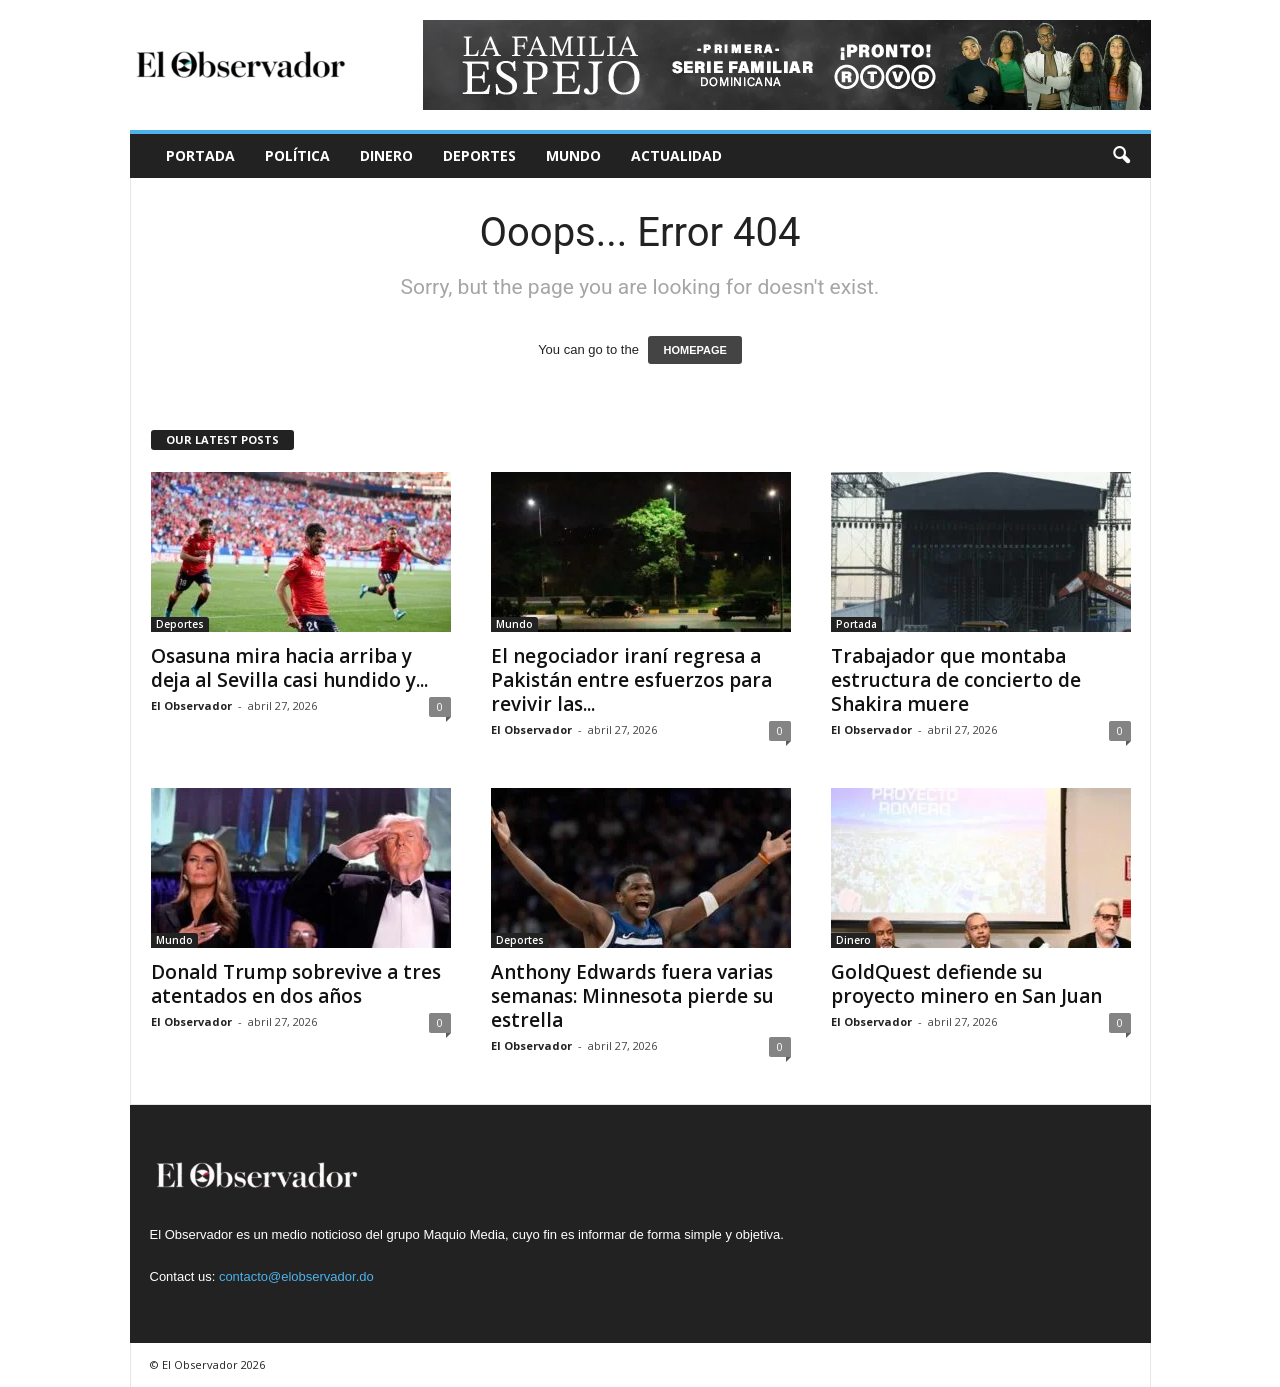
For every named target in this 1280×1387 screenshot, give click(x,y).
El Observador (191, 705)
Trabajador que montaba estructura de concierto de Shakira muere (956, 680)
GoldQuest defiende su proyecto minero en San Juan (966, 984)
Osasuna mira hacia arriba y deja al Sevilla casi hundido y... (289, 668)
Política (297, 155)
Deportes (479, 155)
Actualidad (676, 155)
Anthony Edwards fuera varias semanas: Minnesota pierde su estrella (632, 996)
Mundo (573, 155)
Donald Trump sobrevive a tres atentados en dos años (296, 984)
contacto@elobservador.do (296, 1276)
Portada (200, 155)
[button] (1121, 156)
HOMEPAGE (694, 350)
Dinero (386, 155)
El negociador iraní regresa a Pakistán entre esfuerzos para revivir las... (631, 680)
